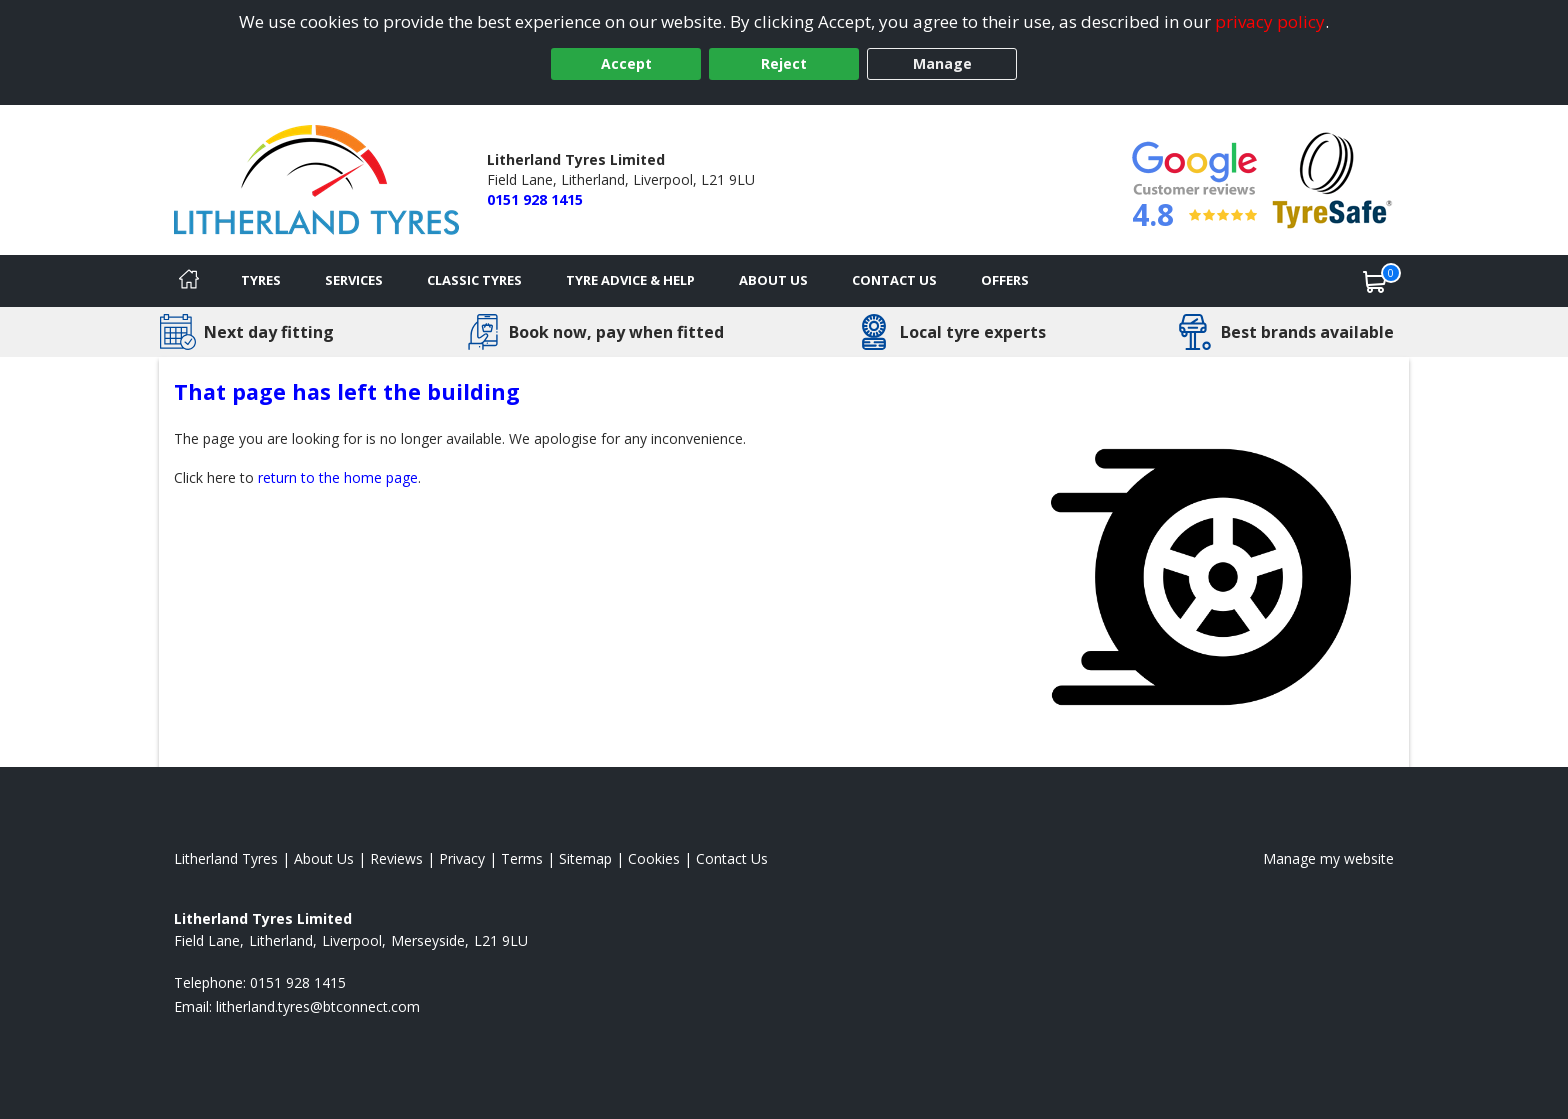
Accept (626, 63)
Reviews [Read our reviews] (396, 858)
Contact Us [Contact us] (894, 280)
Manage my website (1328, 858)
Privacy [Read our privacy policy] (462, 858)
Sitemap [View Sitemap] (585, 858)
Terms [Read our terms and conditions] (522, 858)
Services (354, 280)
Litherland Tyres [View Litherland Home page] (226, 858)
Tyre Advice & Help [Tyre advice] (630, 280)
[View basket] (1375, 281)
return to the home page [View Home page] (338, 477)
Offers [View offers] (1005, 280)
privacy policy (1270, 21)
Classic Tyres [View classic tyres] (474, 280)
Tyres (261, 280)
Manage (942, 63)
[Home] (189, 281)
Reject (784, 63)
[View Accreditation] (1332, 178)
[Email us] (318, 1006)
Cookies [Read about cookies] (654, 858)
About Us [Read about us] (324, 858)
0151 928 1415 (535, 199)
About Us (773, 280)
